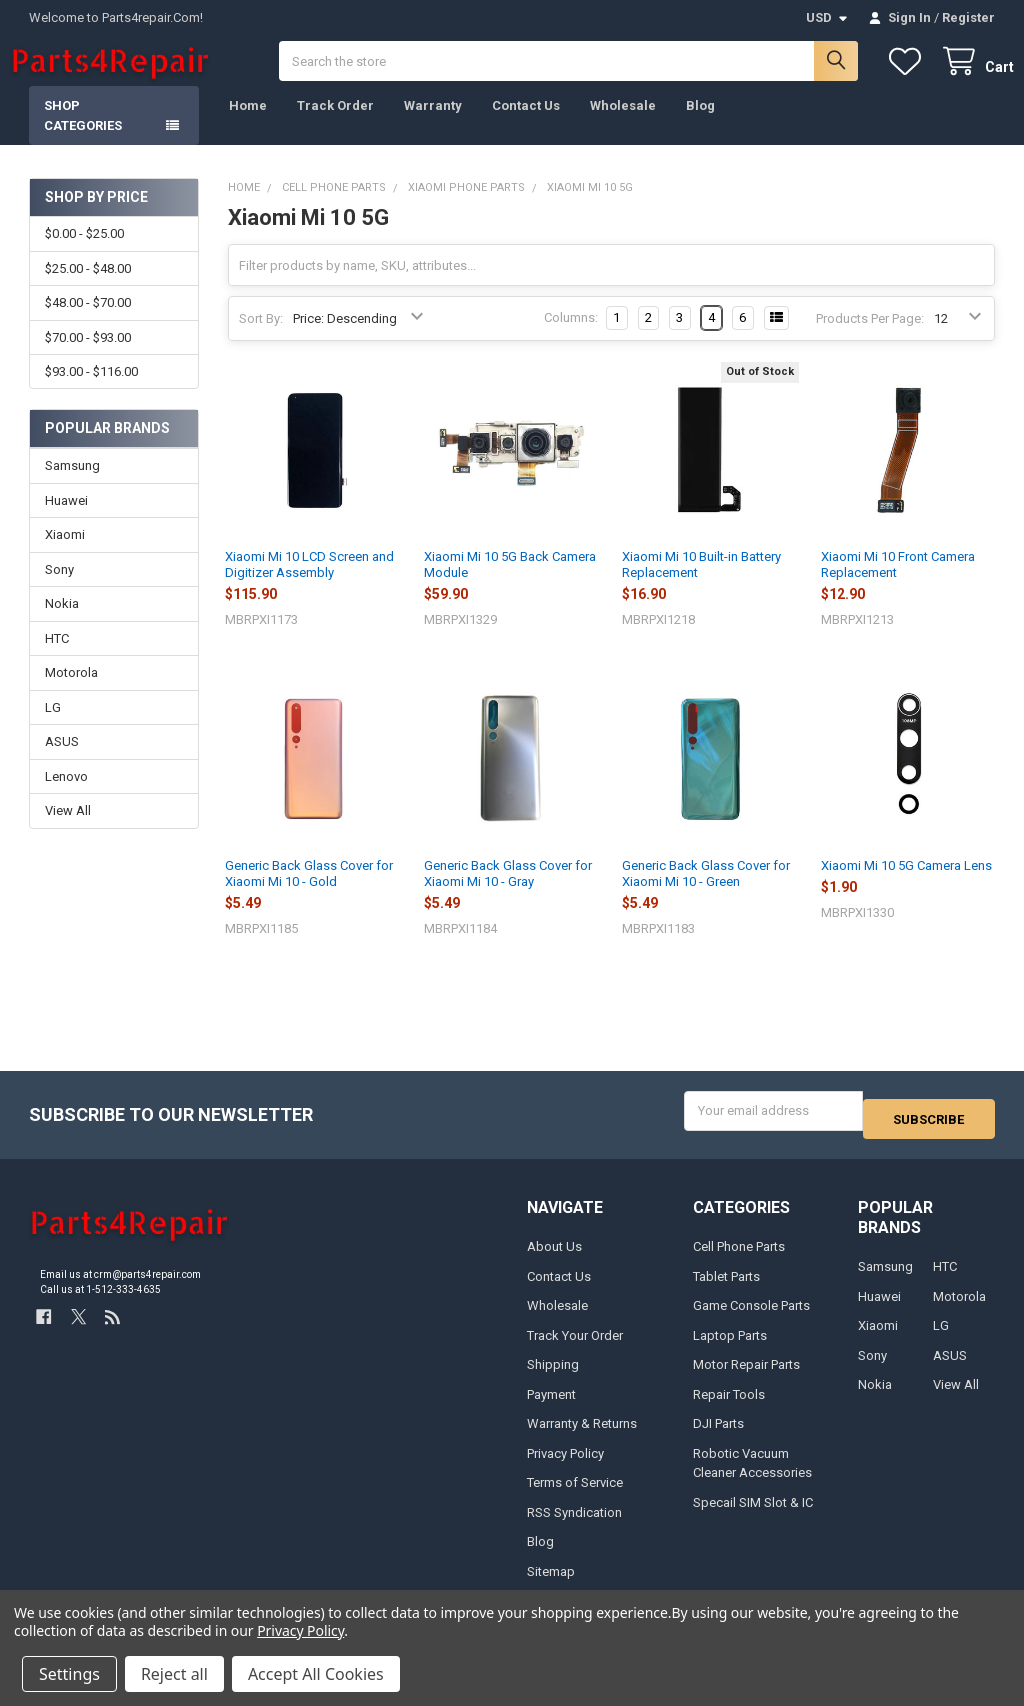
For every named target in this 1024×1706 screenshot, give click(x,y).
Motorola (71, 692)
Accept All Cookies (316, 1674)
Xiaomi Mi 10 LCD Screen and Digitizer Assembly (309, 584)
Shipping (553, 1376)
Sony (59, 589)
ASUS (62, 761)
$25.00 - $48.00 (88, 288)
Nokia (62, 623)
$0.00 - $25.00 (84, 253)
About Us (554, 1258)
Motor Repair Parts (746, 1376)
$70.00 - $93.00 (88, 357)
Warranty (433, 125)
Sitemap (551, 1582)
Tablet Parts (726, 1287)
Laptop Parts (730, 1346)
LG (53, 727)
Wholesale (623, 125)
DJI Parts (718, 1435)
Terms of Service (575, 1494)
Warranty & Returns (582, 1435)
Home (248, 125)
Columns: (571, 337)
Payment (551, 1405)
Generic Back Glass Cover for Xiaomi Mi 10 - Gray (508, 893)
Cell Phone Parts (739, 1258)
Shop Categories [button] (83, 135)
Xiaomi (65, 554)
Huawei (66, 520)
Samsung (72, 485)
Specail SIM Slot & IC (753, 1513)
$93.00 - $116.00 (91, 391)
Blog (700, 125)
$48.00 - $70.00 (88, 322)
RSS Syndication (574, 1523)
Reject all (174, 1674)
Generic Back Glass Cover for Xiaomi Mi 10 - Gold (309, 893)
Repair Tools (729, 1405)
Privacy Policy (565, 1464)
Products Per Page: (870, 338)
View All (68, 830)
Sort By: (261, 338)
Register (968, 17)
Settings (69, 1674)
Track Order (335, 125)
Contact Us (526, 125)
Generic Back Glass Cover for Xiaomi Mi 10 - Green (706, 893)
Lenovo (66, 796)
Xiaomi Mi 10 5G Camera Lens (906, 885)
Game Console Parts (751, 1317)
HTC (57, 658)
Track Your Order (575, 1346)
